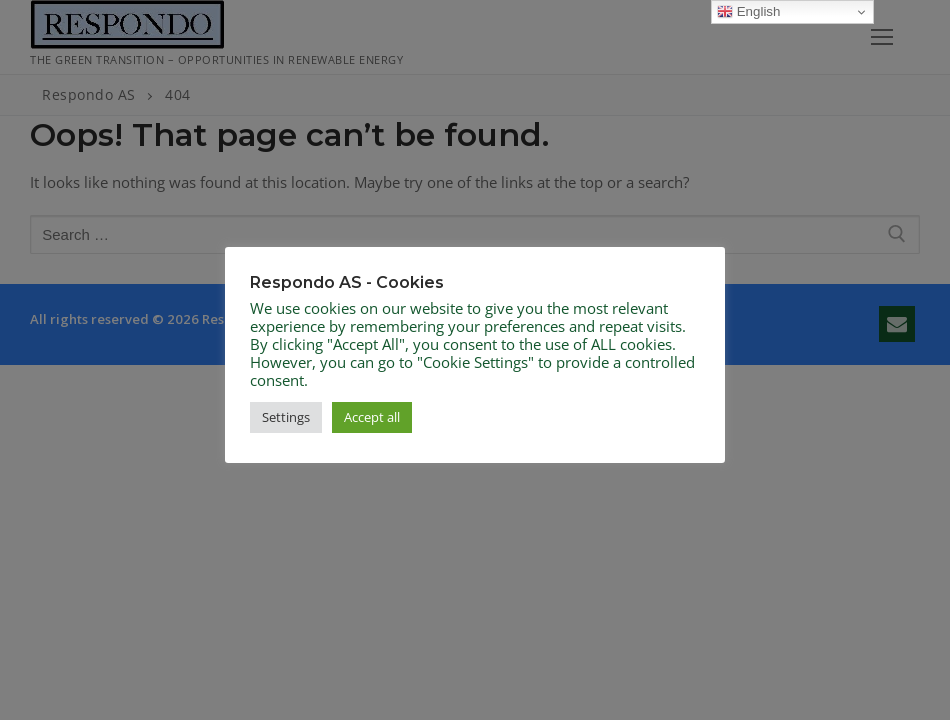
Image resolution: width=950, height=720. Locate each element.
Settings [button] (286, 417)
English (748, 12)
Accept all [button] (372, 417)
